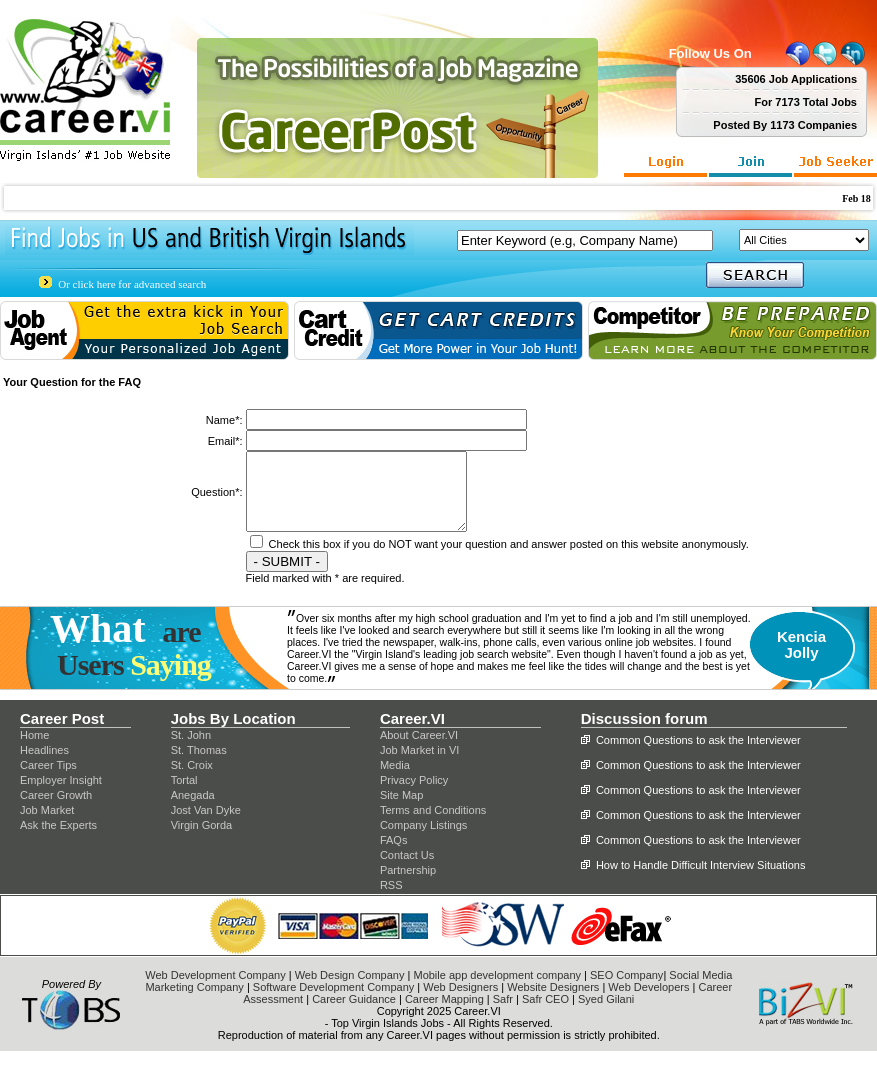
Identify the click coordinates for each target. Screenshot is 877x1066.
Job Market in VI (419, 765)
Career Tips (48, 780)
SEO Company (626, 990)
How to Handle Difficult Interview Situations (701, 880)
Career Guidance (354, 1014)
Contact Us (407, 870)
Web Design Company (350, 990)
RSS (391, 900)
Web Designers (460, 1002)
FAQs (394, 855)
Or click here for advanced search (132, 284)
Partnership (408, 885)
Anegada (193, 810)
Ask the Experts (58, 840)
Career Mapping (444, 1014)
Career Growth (56, 810)
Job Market (47, 825)
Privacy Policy (414, 795)
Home (34, 750)
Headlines (44, 765)
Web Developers (648, 1002)
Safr (503, 1014)
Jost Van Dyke (206, 825)
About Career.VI (419, 750)
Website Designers (553, 1002)
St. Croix (192, 780)
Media (395, 780)
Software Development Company (333, 1002)
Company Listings (423, 840)
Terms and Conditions (433, 825)
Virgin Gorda (202, 840)
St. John (191, 750)
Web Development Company (215, 990)
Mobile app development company (497, 990)
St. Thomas (199, 765)
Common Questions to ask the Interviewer (698, 755)
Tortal (184, 795)
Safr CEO (545, 1014)
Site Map (401, 810)
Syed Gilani (606, 1014)
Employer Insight (61, 795)
